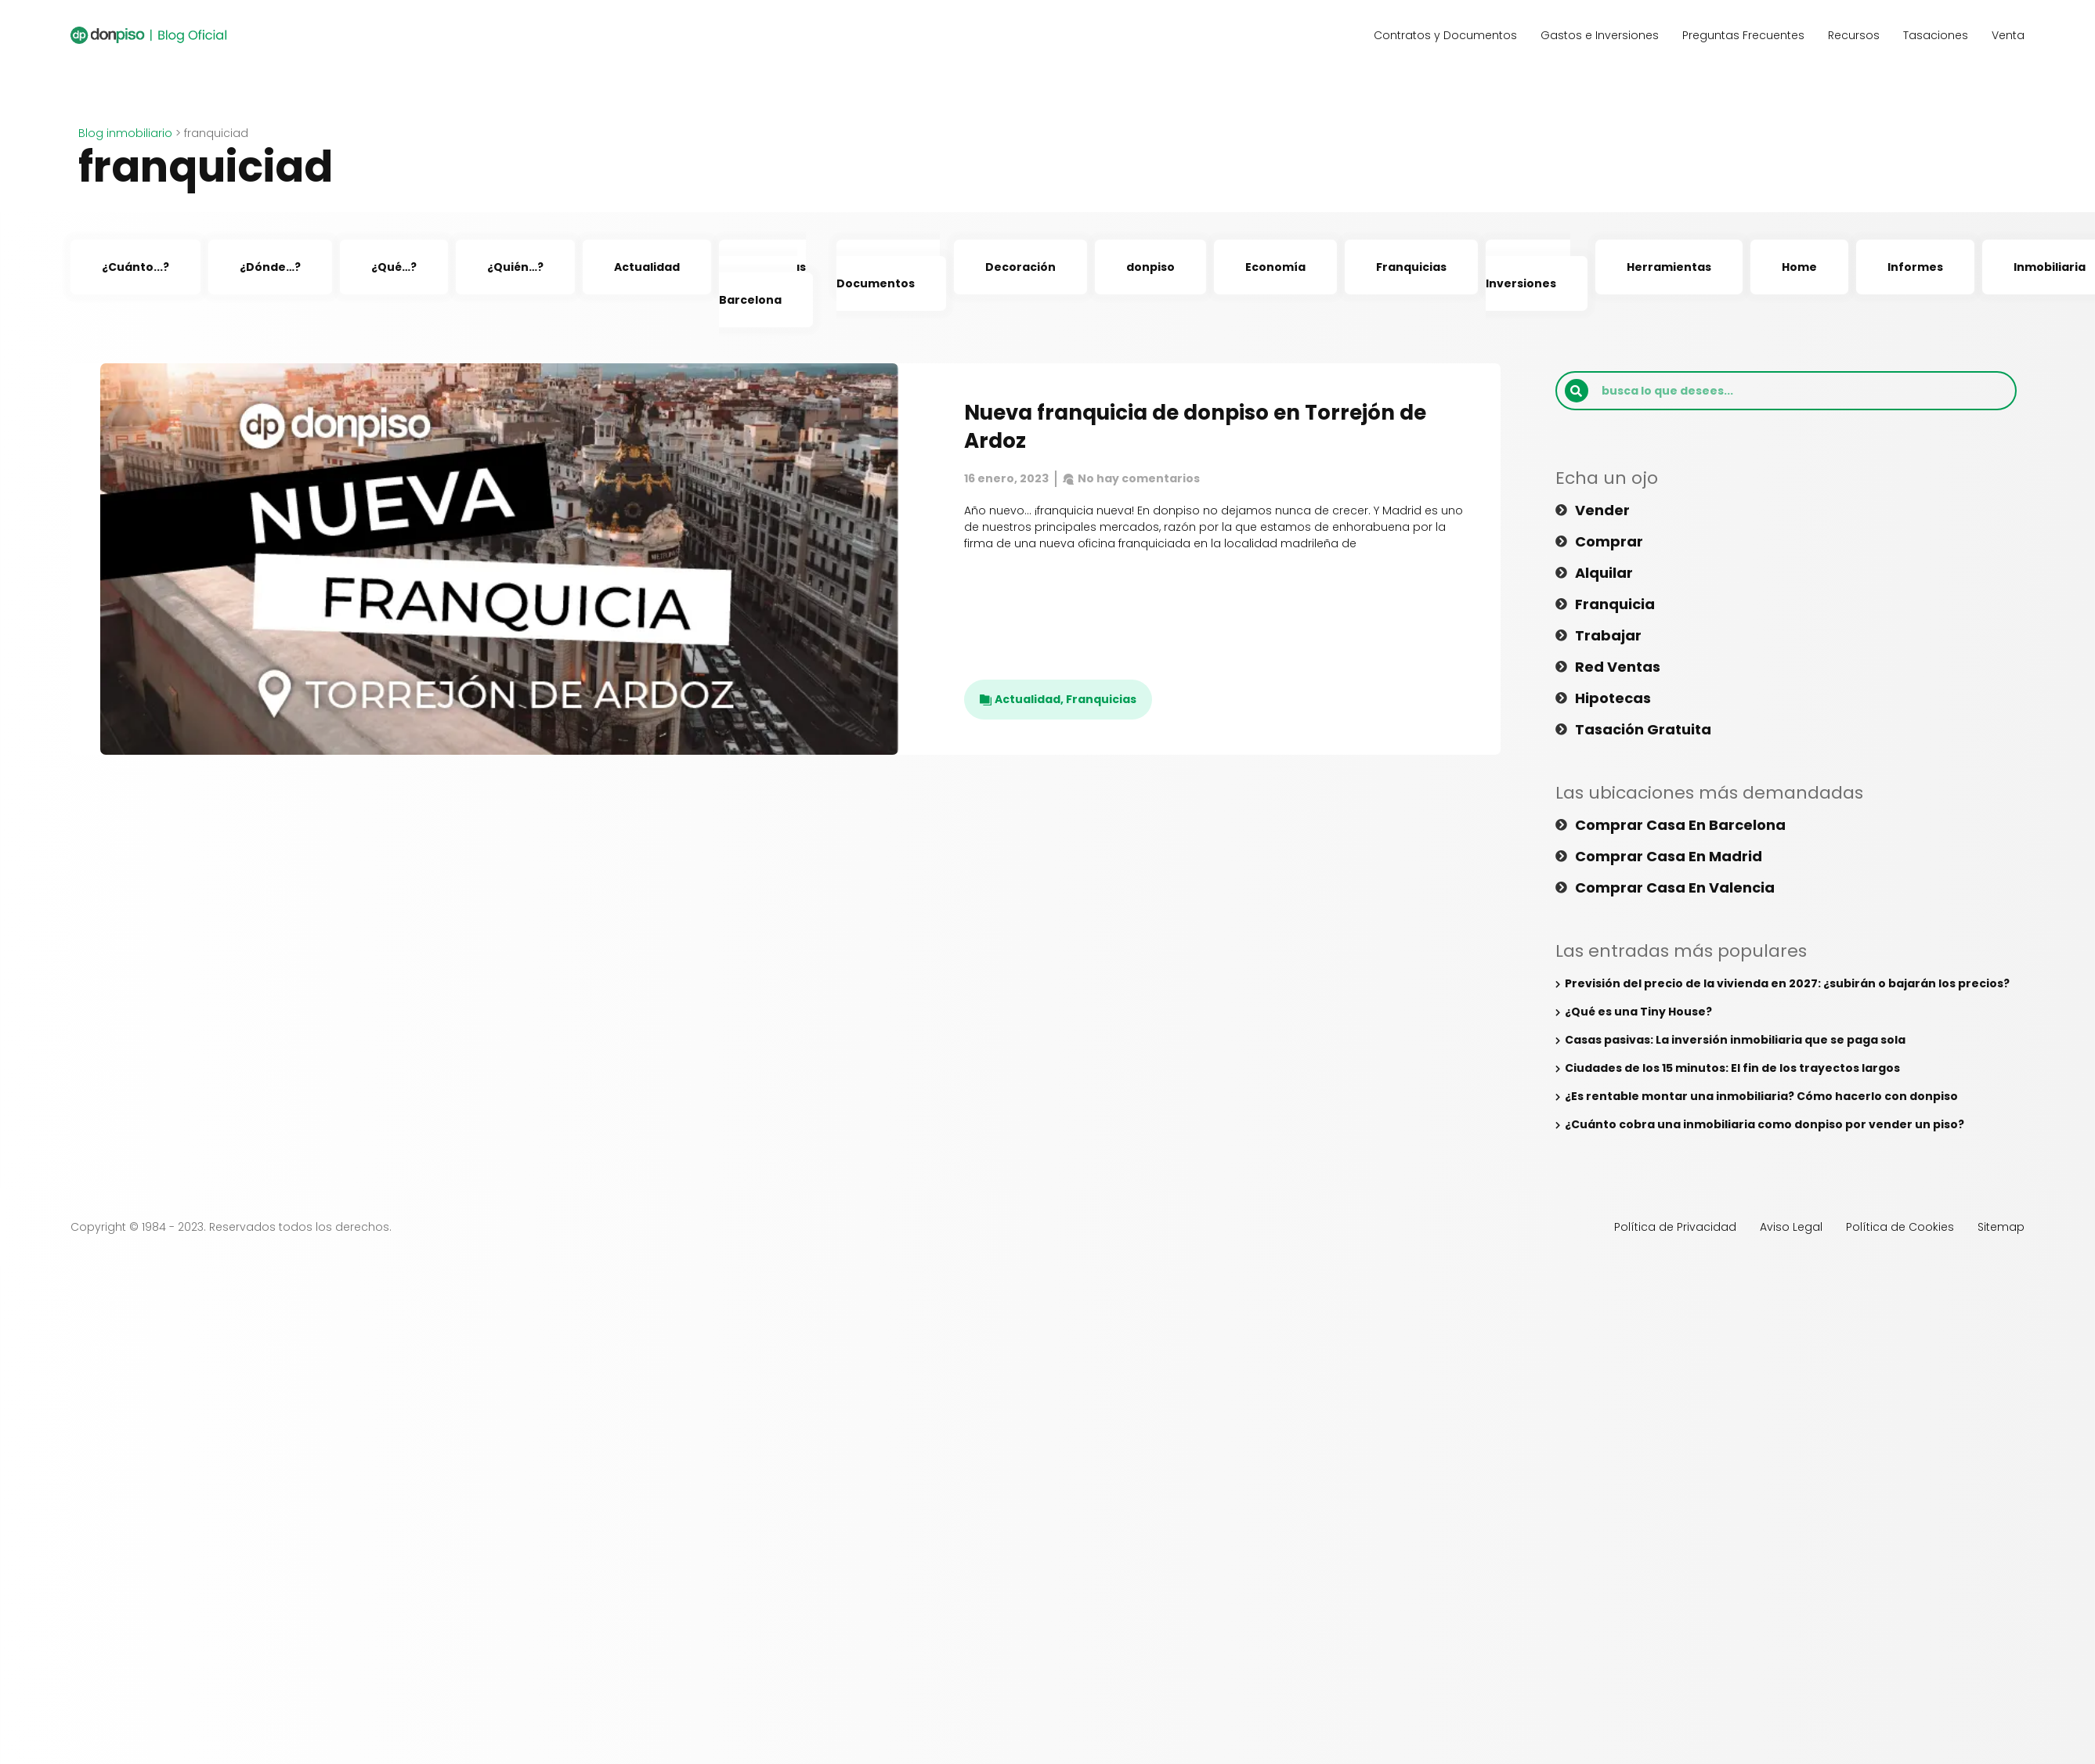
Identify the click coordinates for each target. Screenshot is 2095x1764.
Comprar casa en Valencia (1675, 888)
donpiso (1150, 267)
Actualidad (647, 267)
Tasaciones (1935, 35)
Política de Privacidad (1675, 1227)
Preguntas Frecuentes (1743, 35)
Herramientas (1669, 267)
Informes (1915, 267)
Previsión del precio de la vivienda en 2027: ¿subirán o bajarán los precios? (1787, 983)
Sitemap (2001, 1227)
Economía (1275, 267)
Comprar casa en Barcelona (1680, 825)
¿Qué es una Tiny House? (1638, 1011)
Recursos (1854, 35)
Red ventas (1617, 667)
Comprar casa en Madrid (1668, 856)
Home (1799, 267)
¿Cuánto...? (135, 267)
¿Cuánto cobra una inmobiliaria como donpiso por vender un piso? (1764, 1124)
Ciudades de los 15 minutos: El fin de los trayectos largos (1732, 1068)
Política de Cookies (1900, 1227)
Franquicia (1615, 604)
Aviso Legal (1791, 1227)
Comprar (1609, 542)
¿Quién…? (515, 267)
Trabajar (1608, 636)
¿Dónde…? (270, 267)
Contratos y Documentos (1445, 35)
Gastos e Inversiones (1600, 35)
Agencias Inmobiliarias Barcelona (762, 283)
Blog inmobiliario (125, 133)
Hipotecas (1613, 698)
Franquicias (1411, 267)
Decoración (1020, 267)
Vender (1602, 510)
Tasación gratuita (1643, 730)
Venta (2008, 35)
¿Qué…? (394, 267)
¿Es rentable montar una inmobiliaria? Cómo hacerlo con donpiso (1762, 1096)
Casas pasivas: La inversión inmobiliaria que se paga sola (1735, 1040)
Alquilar (1604, 573)
